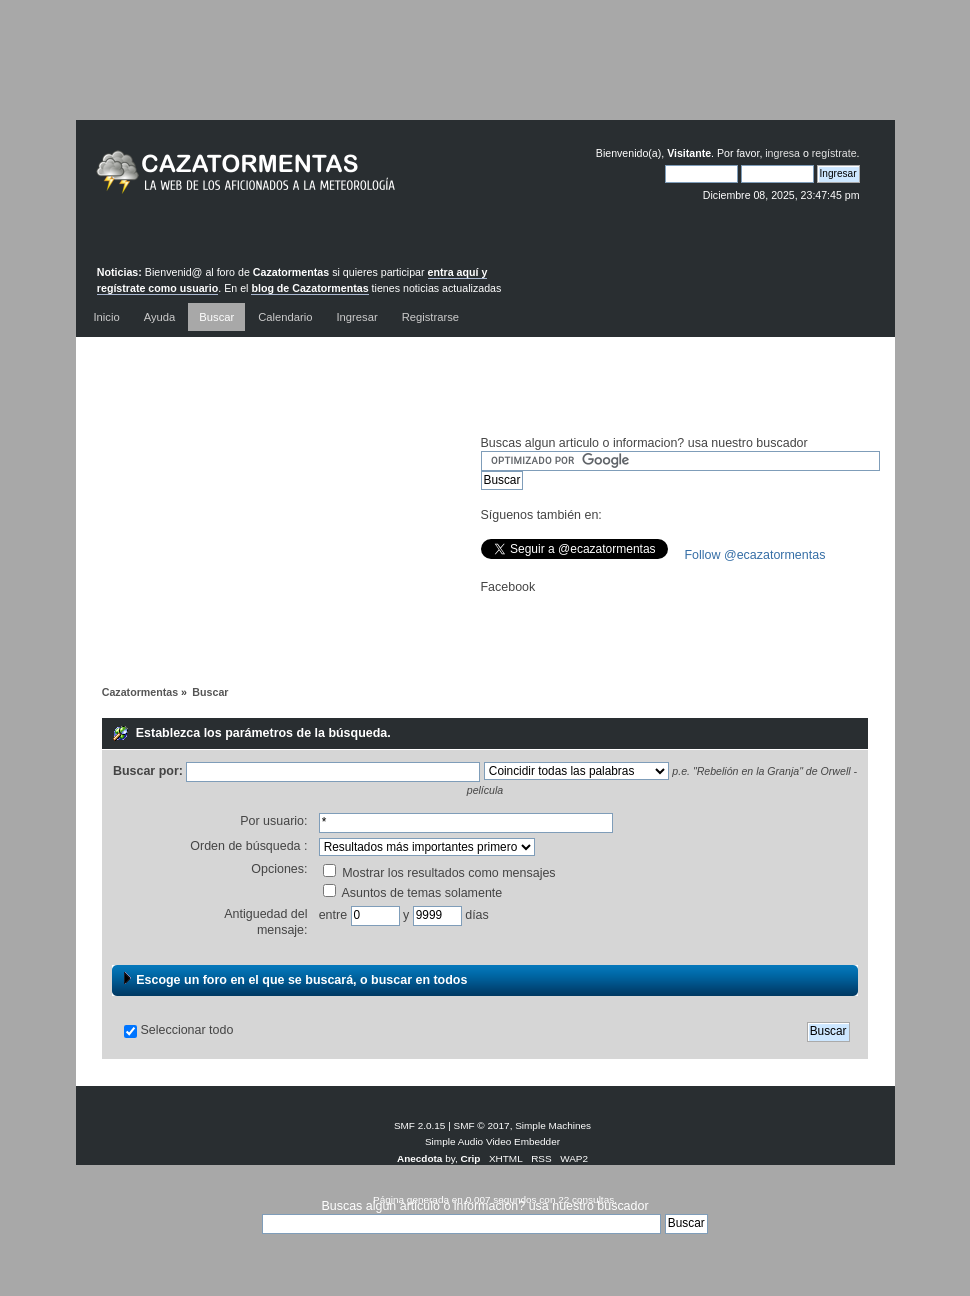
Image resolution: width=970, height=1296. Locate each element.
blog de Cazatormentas (309, 288)
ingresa (782, 153)
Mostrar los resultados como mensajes (439, 873)
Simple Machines (553, 1125)
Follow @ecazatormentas (755, 555)
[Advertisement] (485, 75)
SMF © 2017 (482, 1125)
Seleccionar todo (186, 1030)
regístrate (834, 153)
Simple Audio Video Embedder (492, 1141)
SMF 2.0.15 (420, 1125)
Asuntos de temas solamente (413, 893)
